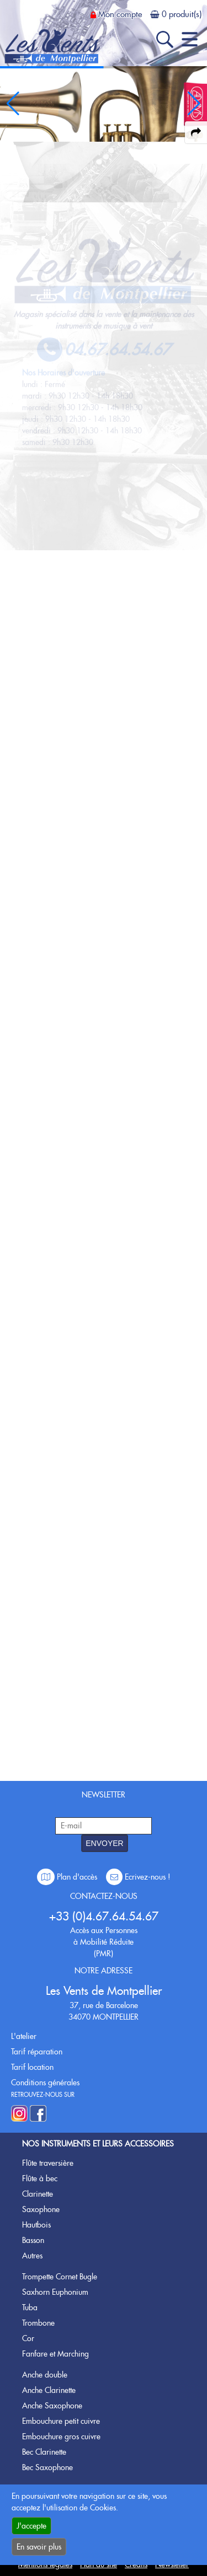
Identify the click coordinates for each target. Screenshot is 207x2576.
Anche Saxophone (52, 2406)
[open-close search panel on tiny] (165, 39)
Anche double (44, 2375)
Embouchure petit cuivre (61, 2421)
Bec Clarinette (44, 2452)
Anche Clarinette (49, 2390)
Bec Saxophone (47, 2467)
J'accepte (31, 2526)
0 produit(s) (181, 14)
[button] (194, 104)
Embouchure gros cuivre (61, 2436)
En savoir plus (39, 2547)
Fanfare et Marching (55, 2354)
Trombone (38, 2323)
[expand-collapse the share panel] (196, 132)
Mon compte (120, 14)
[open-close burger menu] (190, 39)
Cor (28, 2338)
